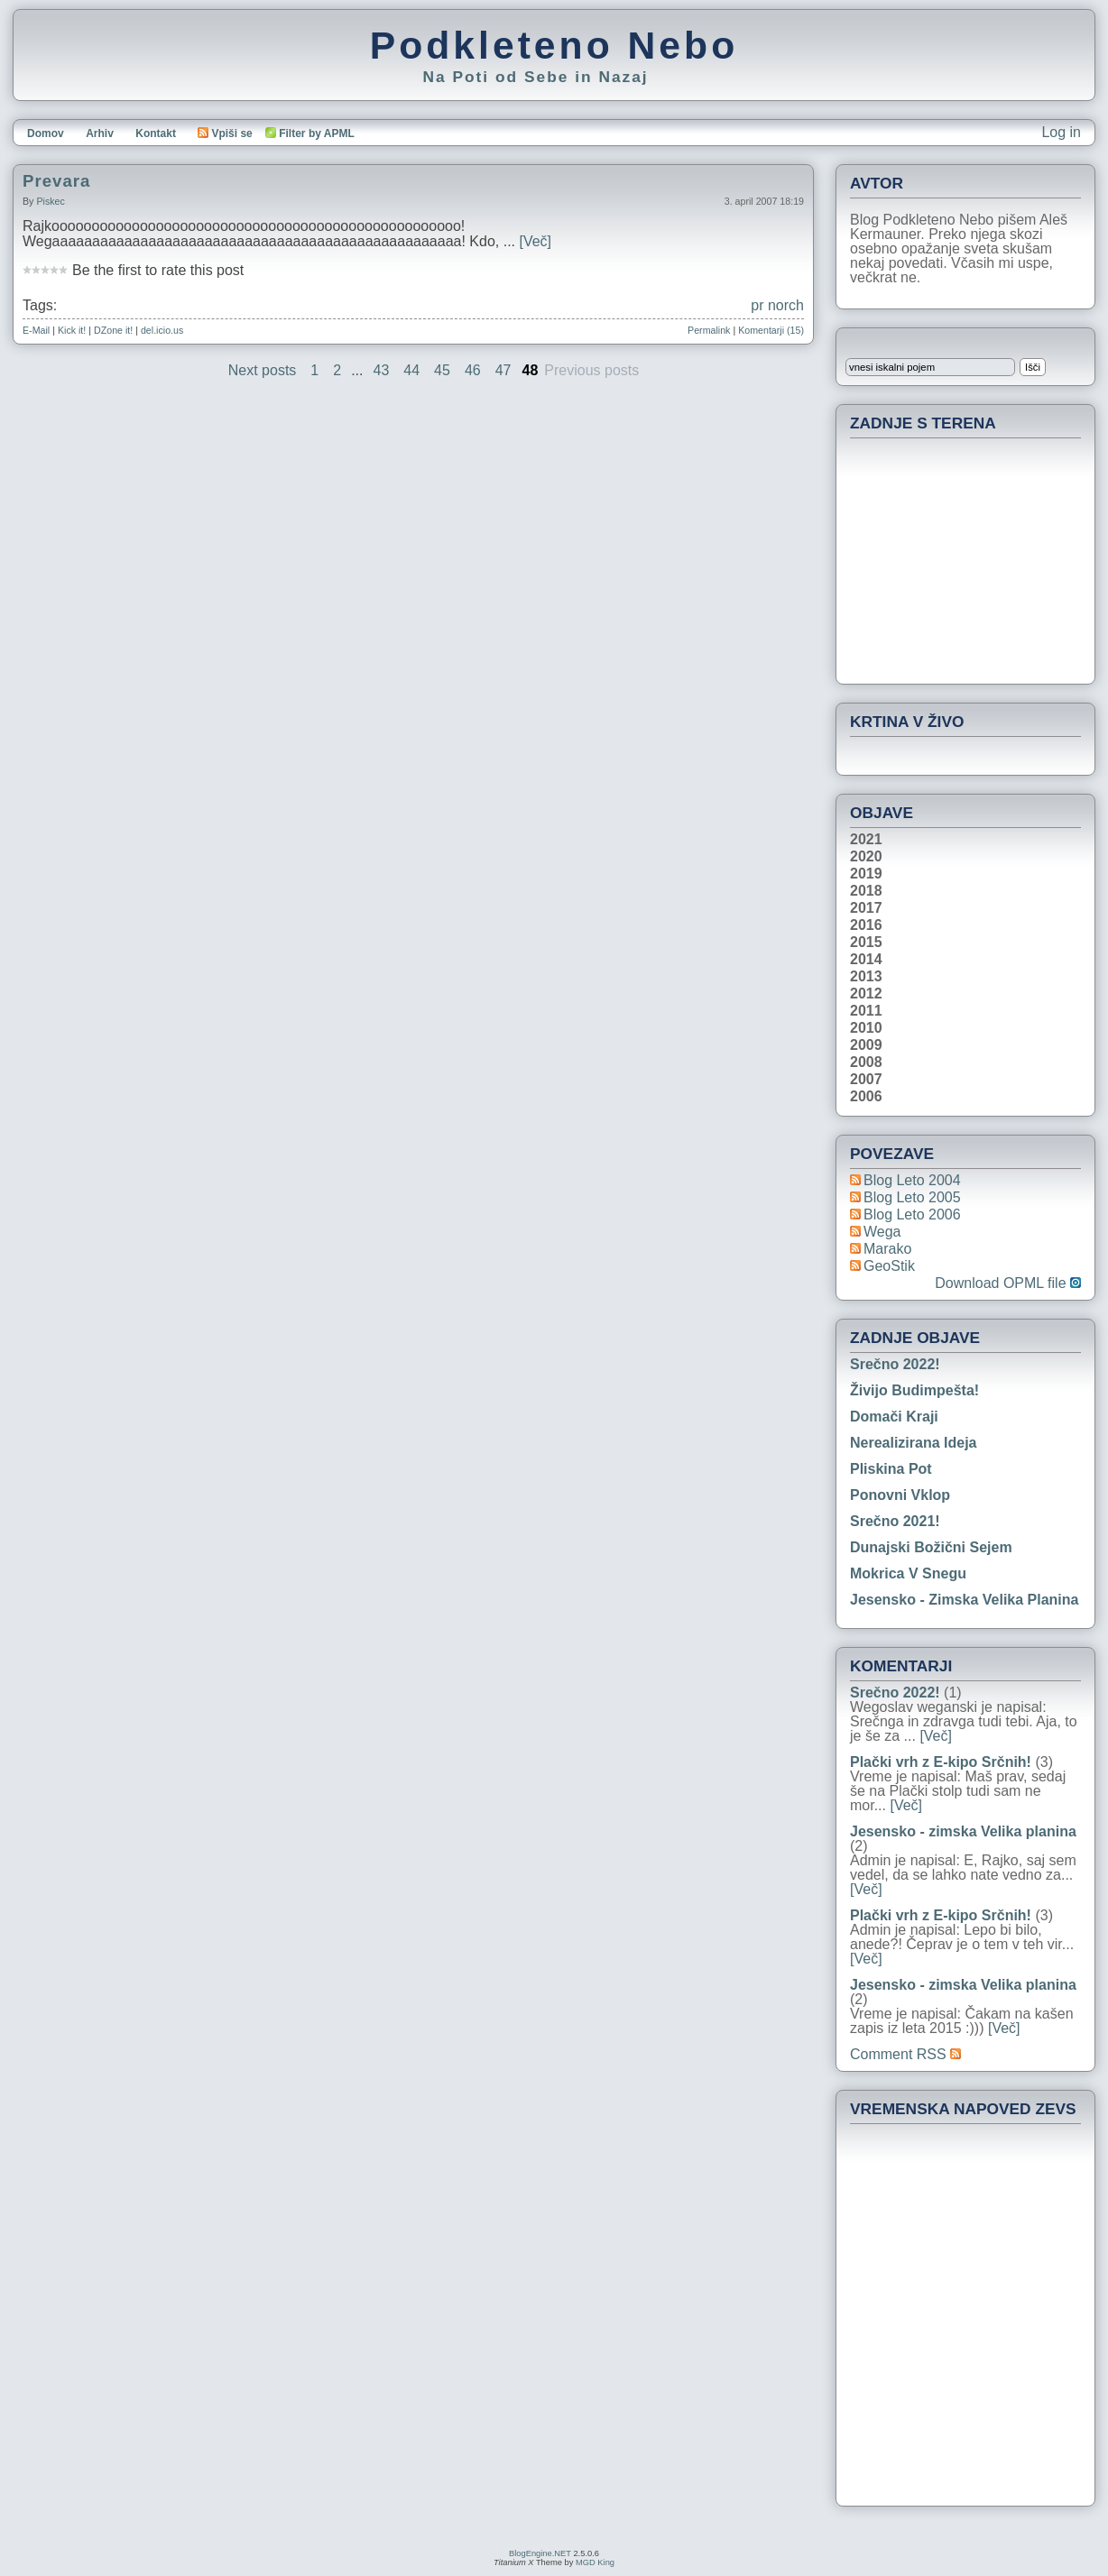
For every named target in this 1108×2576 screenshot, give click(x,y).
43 (382, 370)
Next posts (262, 370)
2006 (866, 1097)
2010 (866, 1028)
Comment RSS (905, 2054)
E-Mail (36, 330)
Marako (887, 1248)
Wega (882, 1231)
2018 (866, 891)
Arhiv (100, 133)
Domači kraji (894, 1416)
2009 (866, 1045)
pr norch (777, 305)
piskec (50, 201)
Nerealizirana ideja (913, 1442)
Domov (45, 133)
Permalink (709, 330)
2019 (866, 874)
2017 (866, 908)
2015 (866, 942)
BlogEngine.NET (540, 2553)
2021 (866, 840)
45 (442, 370)
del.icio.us (162, 330)
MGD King (595, 2562)
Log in (1061, 132)
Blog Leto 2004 (912, 1180)
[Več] (535, 241)
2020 (866, 857)
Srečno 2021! (895, 1521)
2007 (866, 1079)
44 (411, 370)
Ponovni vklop (900, 1495)
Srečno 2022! (895, 1364)
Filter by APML (317, 133)
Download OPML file (1008, 1283)
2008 (866, 1062)
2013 (866, 977)
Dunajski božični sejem (931, 1547)
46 (473, 370)
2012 (866, 994)
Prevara (56, 180)
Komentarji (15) (771, 330)
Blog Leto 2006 (912, 1214)
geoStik (889, 1266)
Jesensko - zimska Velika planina (964, 1599)
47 (503, 370)
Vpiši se (225, 133)
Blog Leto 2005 (912, 1197)
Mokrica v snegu (908, 1573)
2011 (866, 1011)
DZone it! (113, 330)
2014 (866, 959)
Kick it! (72, 330)
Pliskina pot (891, 1469)
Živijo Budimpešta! (914, 1390)
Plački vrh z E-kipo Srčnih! (940, 1762)
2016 (866, 925)
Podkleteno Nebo (554, 45)
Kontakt (155, 133)
